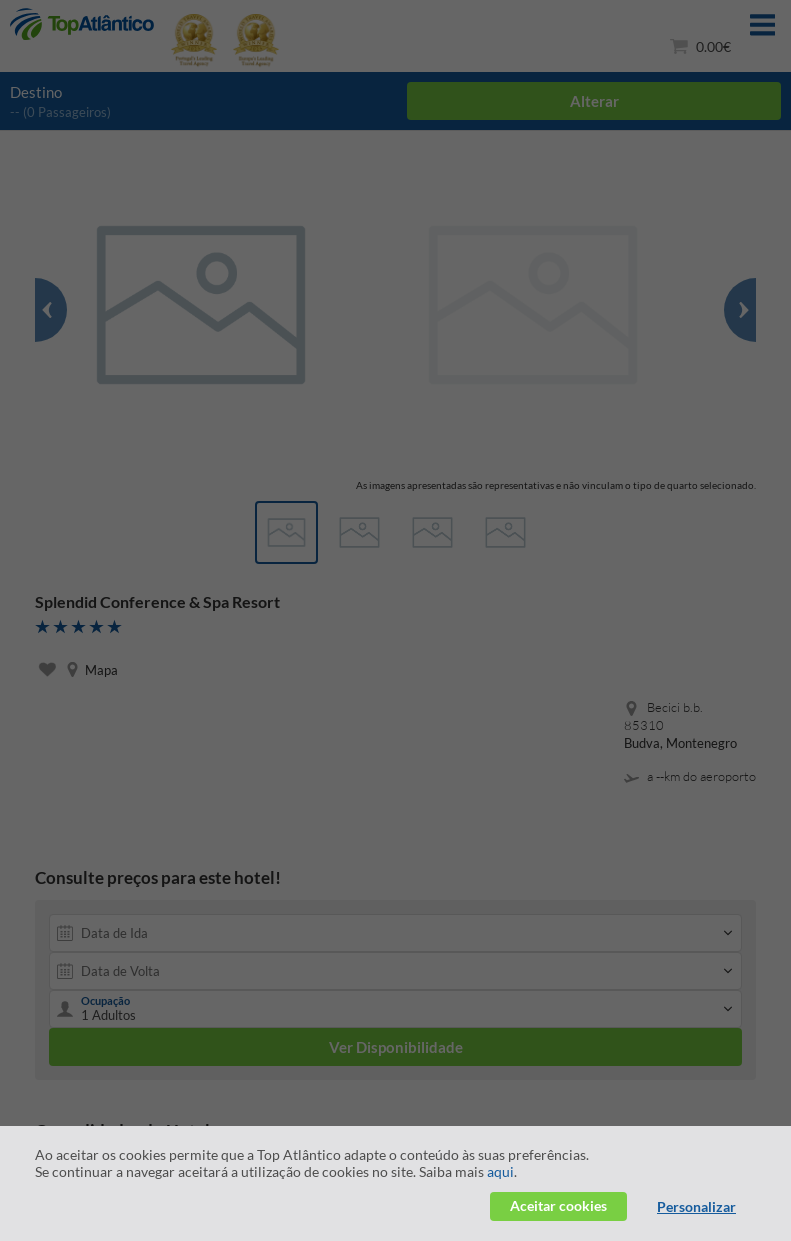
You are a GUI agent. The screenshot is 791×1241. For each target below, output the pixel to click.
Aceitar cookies (558, 1205)
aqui (500, 1171)
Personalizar (696, 1206)
